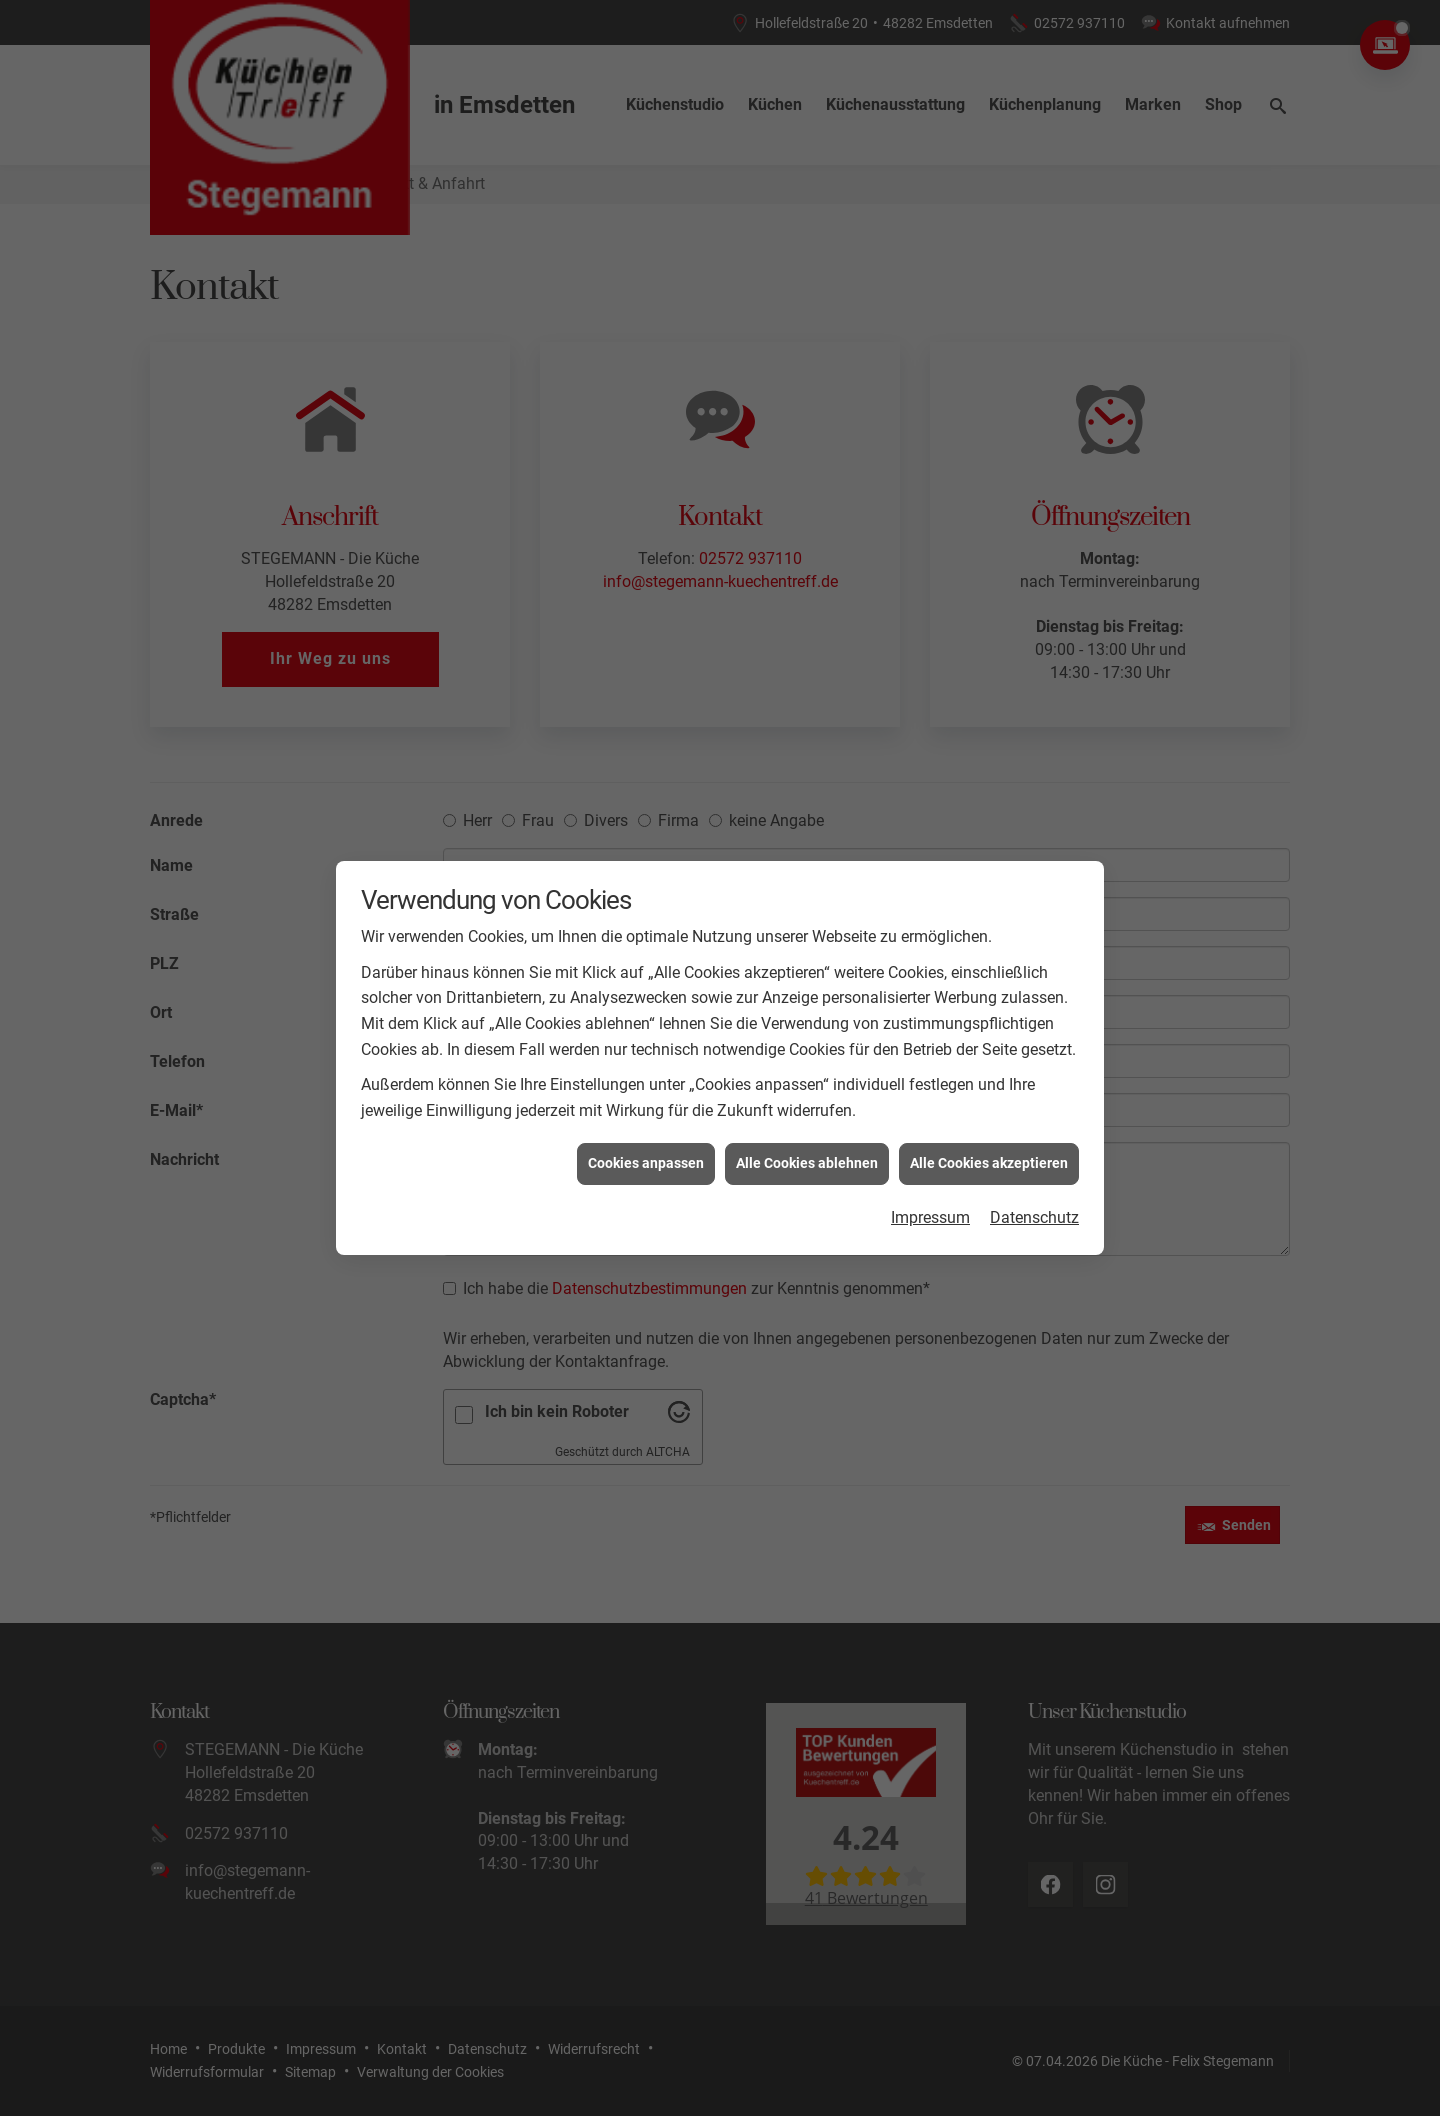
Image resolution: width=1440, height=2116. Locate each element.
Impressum (930, 1106)
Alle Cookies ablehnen (807, 1052)
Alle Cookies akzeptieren (989, 1052)
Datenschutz (1034, 1106)
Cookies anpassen (646, 1052)
